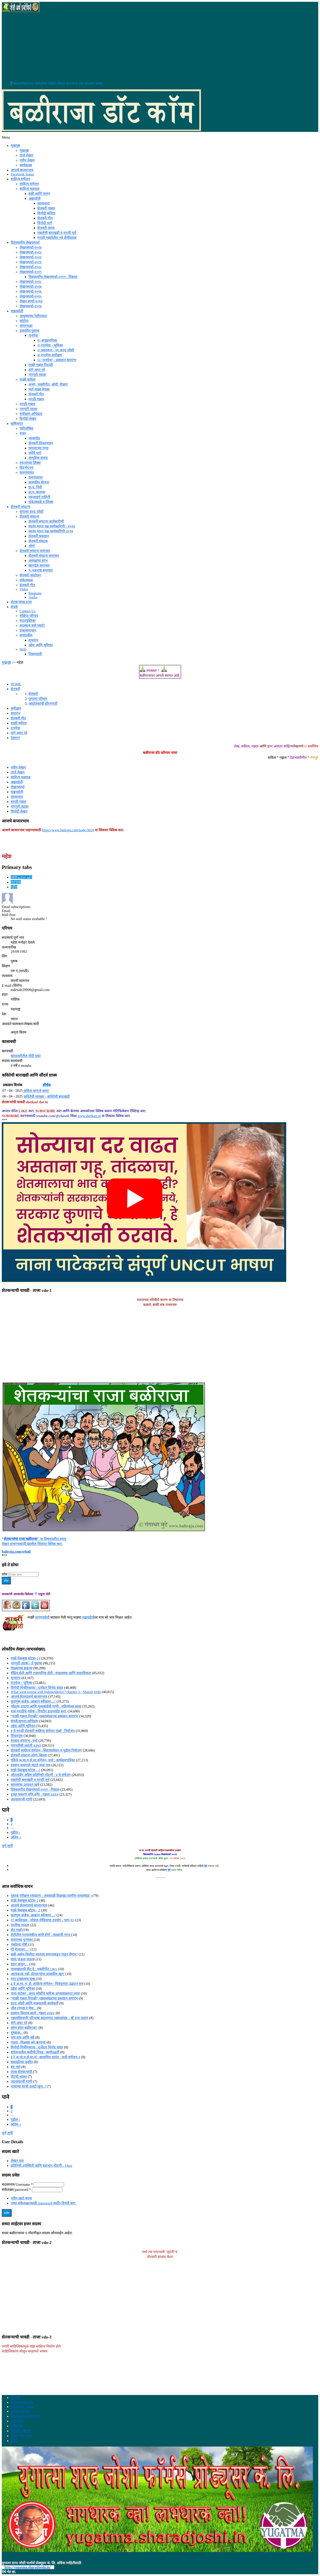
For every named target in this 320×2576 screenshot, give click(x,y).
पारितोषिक (26, 428)
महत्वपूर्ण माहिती (39, 497)
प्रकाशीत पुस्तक (29, 330)
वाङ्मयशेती (17, 311)
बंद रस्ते (15, 2067)
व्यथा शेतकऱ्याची (22, 2072)
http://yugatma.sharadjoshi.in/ (27, 2567)
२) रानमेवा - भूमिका (50, 345)
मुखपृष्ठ (15, 145)
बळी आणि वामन (39, 193)
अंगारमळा (26, 326)
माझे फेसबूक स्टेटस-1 (24, 1658)
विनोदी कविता (46, 213)
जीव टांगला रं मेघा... (23, 2008)
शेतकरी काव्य (46, 228)
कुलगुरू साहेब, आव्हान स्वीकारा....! (33, 1701)
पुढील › (15, 1832)
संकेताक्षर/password (16, 2189)
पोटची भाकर (19, 2077)
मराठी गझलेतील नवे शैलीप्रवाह (57, 238)
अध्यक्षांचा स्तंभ (38, 560)
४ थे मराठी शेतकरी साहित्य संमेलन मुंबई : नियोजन (43, 1731)
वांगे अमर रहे (36, 370)
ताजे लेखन (26, 155)
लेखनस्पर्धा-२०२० (31, 267)
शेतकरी (15, 689)
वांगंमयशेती (42, 1617)
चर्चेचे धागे (34, 453)
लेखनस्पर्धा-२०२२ (31, 257)
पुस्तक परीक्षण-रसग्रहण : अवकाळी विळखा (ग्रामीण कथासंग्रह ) (51, 1895)
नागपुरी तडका (37, 375)
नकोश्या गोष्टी (19, 1944)
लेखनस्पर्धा (17, 787)
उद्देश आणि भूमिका (40, 645)
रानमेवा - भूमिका (21, 1683)
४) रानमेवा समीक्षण (49, 355)
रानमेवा (33, 335)
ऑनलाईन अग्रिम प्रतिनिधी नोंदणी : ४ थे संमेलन (41, 1775)
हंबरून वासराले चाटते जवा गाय (30, 1765)
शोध (5, 1574)
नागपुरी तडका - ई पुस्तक (26, 1663)
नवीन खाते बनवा (21, 2198)
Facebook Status (22, 174)
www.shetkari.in (89, 1116)
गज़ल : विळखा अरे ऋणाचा (28, 2042)
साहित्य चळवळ (29, 189)
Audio (32, 597)
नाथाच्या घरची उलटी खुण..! (28, 2086)
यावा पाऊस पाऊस (23, 1959)
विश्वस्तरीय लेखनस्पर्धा (25, 242)
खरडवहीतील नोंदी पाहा (26, 1056)
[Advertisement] (160, 46)
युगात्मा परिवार (37, 699)
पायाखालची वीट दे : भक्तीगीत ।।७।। (34, 1969)
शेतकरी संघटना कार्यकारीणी (46, 521)
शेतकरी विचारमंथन (40, 443)
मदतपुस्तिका (28, 620)
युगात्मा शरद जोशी (31, 512)
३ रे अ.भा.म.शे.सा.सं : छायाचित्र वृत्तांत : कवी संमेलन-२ (45, 2057)
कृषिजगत (17, 423)
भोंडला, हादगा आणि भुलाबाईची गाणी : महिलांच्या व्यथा (46, 1706)
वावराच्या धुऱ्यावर (22, 1940)
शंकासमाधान (28, 630)
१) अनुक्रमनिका (47, 340)
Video (24, 589)
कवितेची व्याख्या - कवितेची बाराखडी (47, 1096)
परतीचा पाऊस (20, 1925)
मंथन (23, 433)
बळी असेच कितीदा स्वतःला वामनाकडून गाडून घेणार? (44, 1954)
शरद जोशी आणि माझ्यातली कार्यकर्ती (34, 2003)
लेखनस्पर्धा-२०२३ (31, 252)
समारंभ (15, 713)
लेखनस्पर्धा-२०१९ (31, 272)
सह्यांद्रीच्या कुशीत (22, 2062)
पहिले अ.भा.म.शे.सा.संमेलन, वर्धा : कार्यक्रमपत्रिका (43, 1760)
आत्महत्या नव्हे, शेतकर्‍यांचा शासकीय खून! (37, 1974)
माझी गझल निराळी (40, 365)
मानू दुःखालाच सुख (23, 1979)
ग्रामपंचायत (27, 472)
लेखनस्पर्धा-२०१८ (31, 282)
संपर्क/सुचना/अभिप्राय (24, 1721)
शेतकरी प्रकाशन (38, 536)
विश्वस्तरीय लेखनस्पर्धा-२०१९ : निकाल (52, 277)
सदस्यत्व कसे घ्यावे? (32, 625)
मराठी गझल (36, 399)
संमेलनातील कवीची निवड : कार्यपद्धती (35, 2052)
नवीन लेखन (27, 160)
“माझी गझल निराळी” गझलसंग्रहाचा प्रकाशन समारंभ (44, 1716)
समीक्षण (16, 708)
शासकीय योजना (38, 482)
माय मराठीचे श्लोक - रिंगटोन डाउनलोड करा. (39, 1711)
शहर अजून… (19, 1964)
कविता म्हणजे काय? (36, 1091)
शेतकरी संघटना (20, 507)
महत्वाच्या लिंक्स (30, 463)
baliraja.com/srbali (16, 1551)
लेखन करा (17, 2161)
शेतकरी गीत (45, 218)
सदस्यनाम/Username (17, 2184)
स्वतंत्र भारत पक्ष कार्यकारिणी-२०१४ (50, 531)
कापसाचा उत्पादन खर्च (25, 1784)
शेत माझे (17, 1930)
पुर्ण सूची (7, 1846)
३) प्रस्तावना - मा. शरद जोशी (55, 350)
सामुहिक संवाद (38, 458)
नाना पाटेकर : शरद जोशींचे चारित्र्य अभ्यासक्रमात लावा (45, 1993)
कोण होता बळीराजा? (24, 2028)
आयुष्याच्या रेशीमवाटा (33, 316)
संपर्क (14, 607)
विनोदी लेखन (28, 419)
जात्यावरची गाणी (21, 1799)
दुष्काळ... (17, 2032)
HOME (16, 684)
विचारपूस (17, 1736)
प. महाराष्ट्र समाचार (40, 570)
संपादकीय (26, 635)
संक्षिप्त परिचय (29, 616)
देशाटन (15, 738)
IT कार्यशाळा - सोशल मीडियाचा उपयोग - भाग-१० (42, 1920)
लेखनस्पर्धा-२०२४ (31, 247)
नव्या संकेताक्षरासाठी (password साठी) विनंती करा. (43, 2203)
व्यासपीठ (34, 438)
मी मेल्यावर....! (20, 1949)
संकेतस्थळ (26, 580)
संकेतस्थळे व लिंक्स (40, 502)
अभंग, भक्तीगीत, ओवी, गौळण (48, 384)
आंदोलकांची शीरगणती (42, 703)
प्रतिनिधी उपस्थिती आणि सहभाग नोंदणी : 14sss (41, 2165)
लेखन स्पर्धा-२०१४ (31, 301)
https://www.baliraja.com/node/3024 (68, 830)
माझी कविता (28, 379)
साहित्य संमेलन (20, 179)
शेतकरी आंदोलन (30, 575)
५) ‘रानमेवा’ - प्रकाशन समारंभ (56, 360)
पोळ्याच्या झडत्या (21, 1668)
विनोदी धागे (44, 223)
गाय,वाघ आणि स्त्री (22, 2037)
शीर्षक (47, 1085)
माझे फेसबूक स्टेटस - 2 (25, 1770)
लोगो (31, 546)
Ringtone (35, 593)
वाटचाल (16, 882)
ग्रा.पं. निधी (35, 487)
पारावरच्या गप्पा (38, 448)
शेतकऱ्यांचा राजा (21, 602)
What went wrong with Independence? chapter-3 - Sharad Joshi (56, 1692)
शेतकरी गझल (46, 208)
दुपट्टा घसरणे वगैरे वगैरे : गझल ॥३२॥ (34, 1794)
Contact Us (28, 611)
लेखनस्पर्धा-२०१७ (31, 286)
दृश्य (21, 877)
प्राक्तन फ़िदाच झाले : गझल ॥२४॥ (33, 2013)
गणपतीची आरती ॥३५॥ (26, 1745)
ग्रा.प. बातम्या (36, 492)
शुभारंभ (33, 640)
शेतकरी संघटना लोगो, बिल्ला (29, 1755)
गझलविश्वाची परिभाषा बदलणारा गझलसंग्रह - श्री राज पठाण (49, 2018)
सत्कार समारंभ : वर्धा (24, 1740)
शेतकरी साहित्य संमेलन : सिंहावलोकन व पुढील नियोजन (46, 1750)
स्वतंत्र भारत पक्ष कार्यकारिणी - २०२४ (51, 526)
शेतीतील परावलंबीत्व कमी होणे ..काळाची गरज (41, 1935)
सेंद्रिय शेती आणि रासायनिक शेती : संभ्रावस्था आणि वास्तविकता (51, 1673)
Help (23, 649)
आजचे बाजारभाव (22, 170)
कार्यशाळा (26, 165)
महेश (14, 887)
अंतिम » (16, 1837)
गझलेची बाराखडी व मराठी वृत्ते (56, 233)
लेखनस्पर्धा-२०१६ (31, 291)
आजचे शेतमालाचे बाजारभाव (29, 1696)
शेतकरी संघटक (38, 541)
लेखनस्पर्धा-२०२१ (31, 262)
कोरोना (24, 321)
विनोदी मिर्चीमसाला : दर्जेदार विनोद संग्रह (37, 1688)
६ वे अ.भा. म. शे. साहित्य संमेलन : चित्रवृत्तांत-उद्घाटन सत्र (47, 1984)
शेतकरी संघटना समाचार (35, 551)
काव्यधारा (43, 203)
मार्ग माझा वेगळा (39, 389)
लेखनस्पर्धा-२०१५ (31, 296)
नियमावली (35, 654)
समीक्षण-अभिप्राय (31, 414)
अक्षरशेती (34, 198)
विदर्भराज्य (26, 467)
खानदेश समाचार (39, 565)
